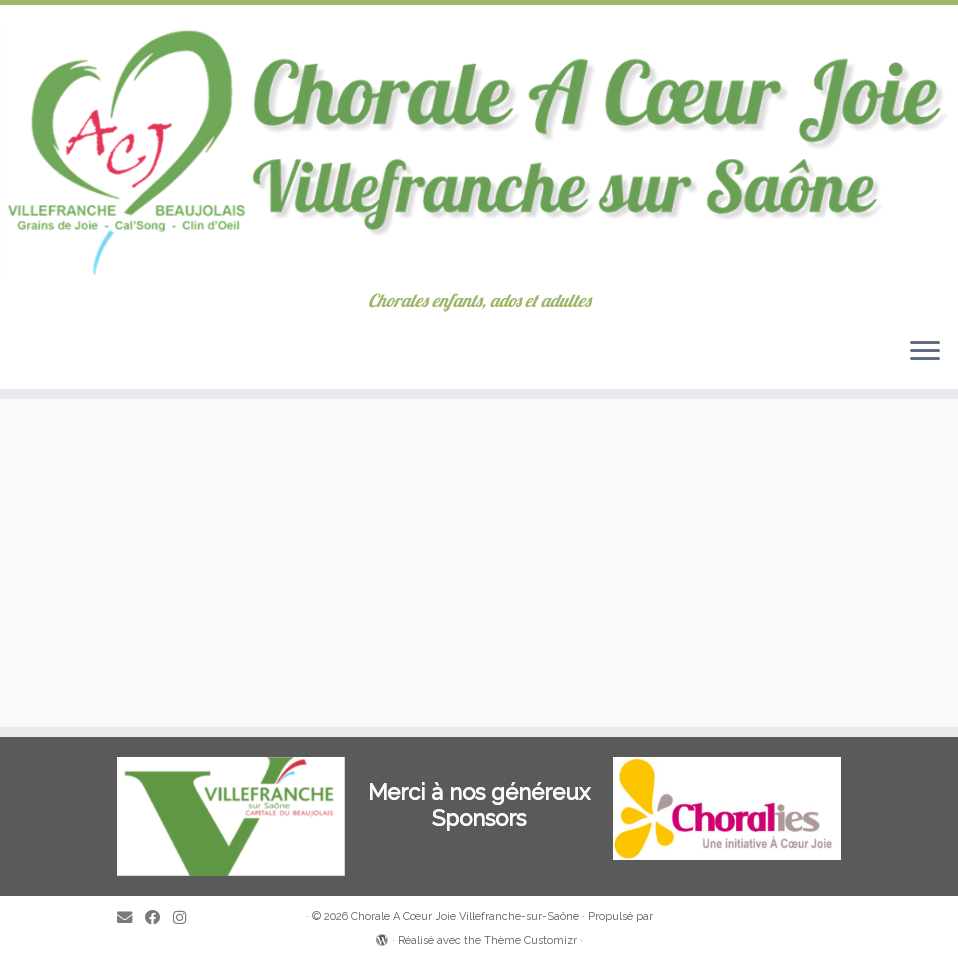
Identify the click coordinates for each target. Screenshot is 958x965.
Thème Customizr (530, 940)
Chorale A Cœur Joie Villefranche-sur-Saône (465, 916)
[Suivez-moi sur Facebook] (159, 918)
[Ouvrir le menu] (925, 353)
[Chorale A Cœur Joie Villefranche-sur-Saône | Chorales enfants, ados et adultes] (479, 148)
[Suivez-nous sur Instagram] (186, 918)
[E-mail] (131, 918)
